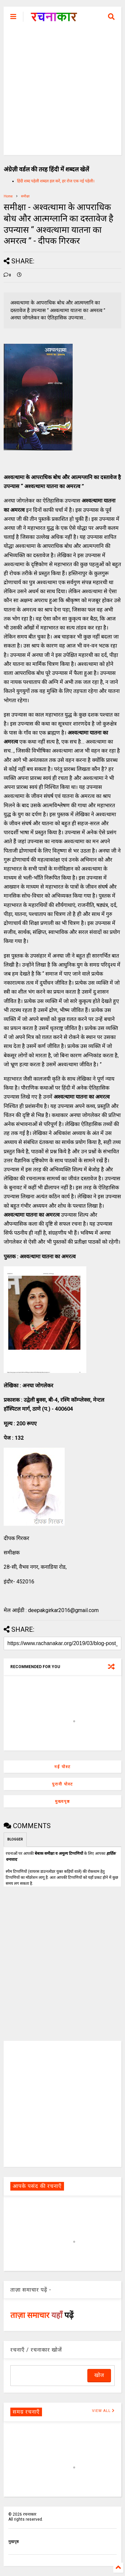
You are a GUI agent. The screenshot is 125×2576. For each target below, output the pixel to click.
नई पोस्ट (62, 1766)
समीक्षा (25, 196)
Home (8, 196)
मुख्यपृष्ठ (62, 1801)
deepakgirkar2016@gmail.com (63, 1610)
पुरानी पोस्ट (62, 1784)
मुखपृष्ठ (13, 2541)
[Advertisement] (62, 92)
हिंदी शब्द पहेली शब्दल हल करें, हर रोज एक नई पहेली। (56, 181)
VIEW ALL (103, 2411)
